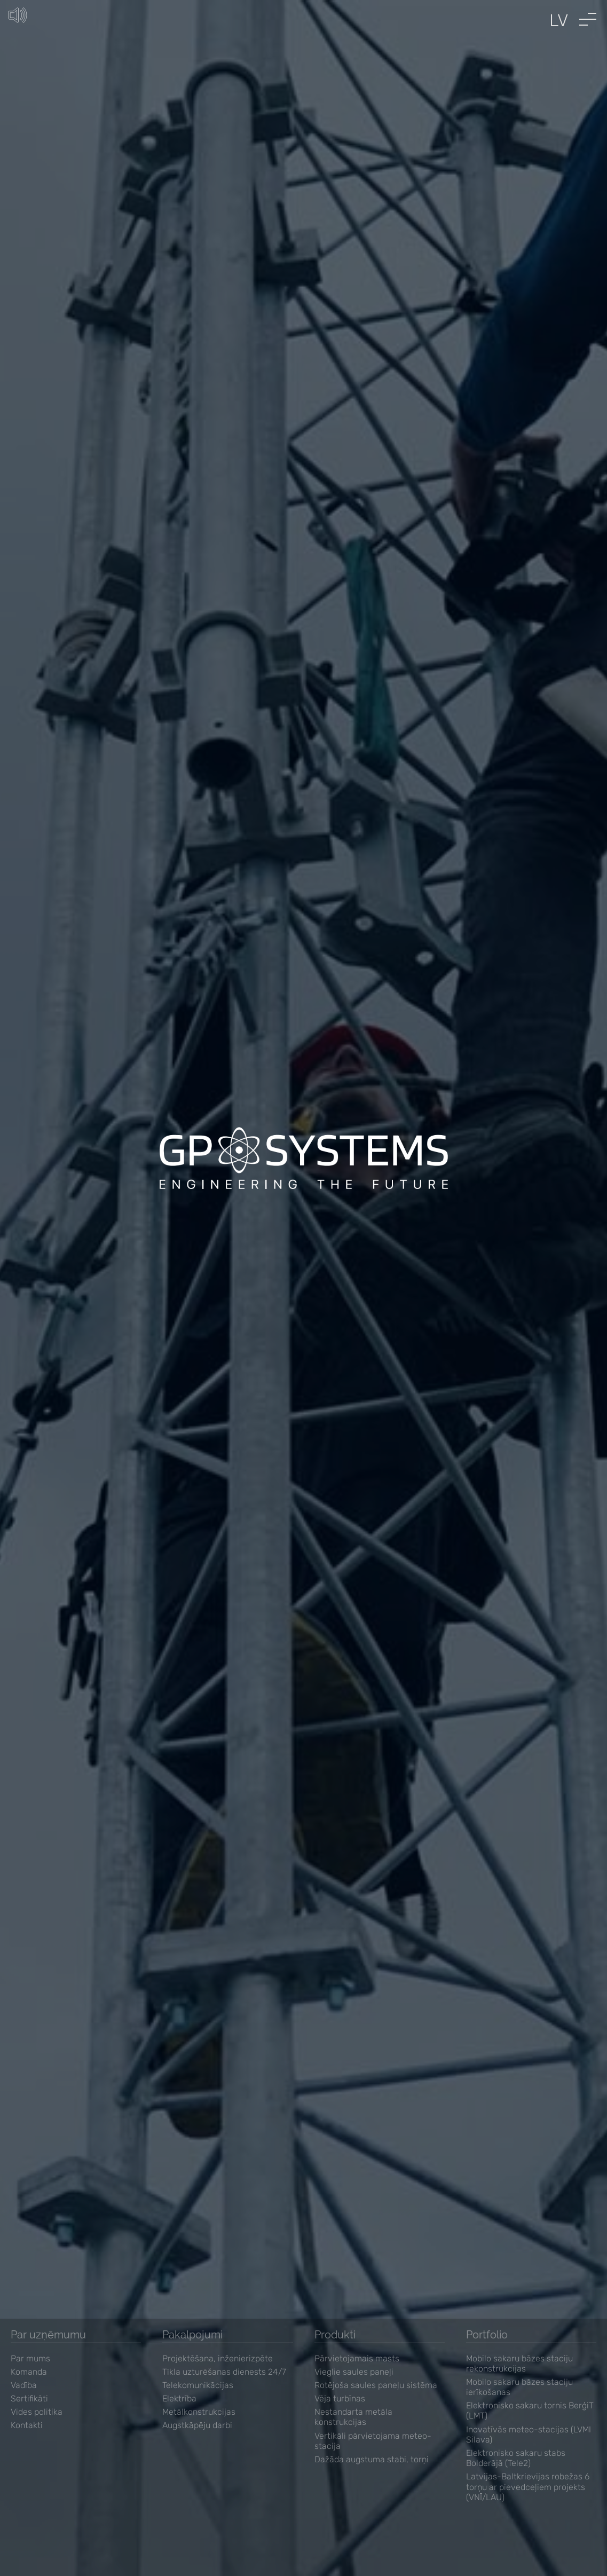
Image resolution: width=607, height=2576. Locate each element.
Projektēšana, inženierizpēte (217, 2358)
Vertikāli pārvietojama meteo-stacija (372, 2441)
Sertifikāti (29, 2398)
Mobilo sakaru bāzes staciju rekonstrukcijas (519, 2363)
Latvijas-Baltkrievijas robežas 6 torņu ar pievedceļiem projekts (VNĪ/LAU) (527, 2486)
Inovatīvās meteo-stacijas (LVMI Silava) (528, 2434)
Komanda (29, 2372)
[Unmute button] (21, 19)
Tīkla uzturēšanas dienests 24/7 (224, 2372)
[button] (587, 19)
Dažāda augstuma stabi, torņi (371, 2459)
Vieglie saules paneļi (353, 2372)
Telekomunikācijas (197, 2385)
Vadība (24, 2385)
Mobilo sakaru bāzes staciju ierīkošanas (519, 2387)
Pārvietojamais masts (356, 2358)
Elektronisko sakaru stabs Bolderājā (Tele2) (515, 2458)
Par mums (30, 2358)
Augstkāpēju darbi (197, 2425)
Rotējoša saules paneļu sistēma (375, 2385)
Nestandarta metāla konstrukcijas (353, 2417)
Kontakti (27, 2425)
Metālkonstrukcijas (198, 2412)
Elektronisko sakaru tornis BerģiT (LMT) (530, 2410)
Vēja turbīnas (339, 2398)
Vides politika (36, 2412)
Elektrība (179, 2398)
